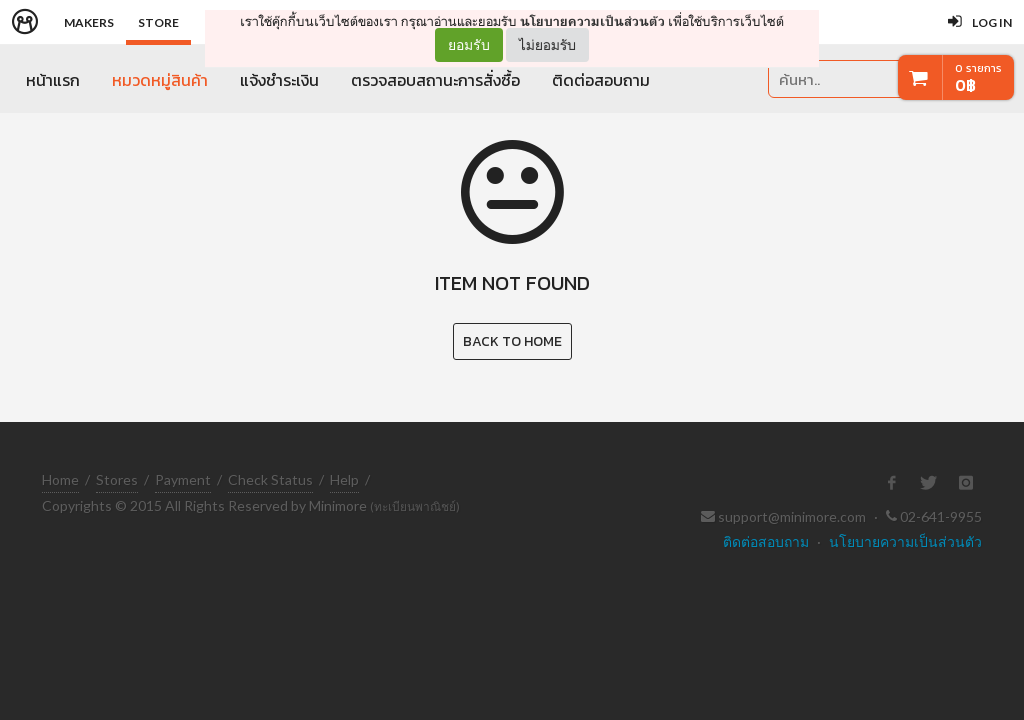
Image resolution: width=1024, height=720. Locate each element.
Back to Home (512, 341)
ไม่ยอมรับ (547, 44)
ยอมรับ (469, 45)
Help (344, 479)
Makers (89, 22)
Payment (183, 479)
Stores (117, 479)
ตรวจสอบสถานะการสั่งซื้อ (435, 80)
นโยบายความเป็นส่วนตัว (592, 21)
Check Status (270, 479)
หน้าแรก (53, 80)
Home (60, 479)
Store (158, 22)
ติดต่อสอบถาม (601, 80)
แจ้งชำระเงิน (279, 80)
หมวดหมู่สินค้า (160, 80)
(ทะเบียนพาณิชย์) (415, 506)
